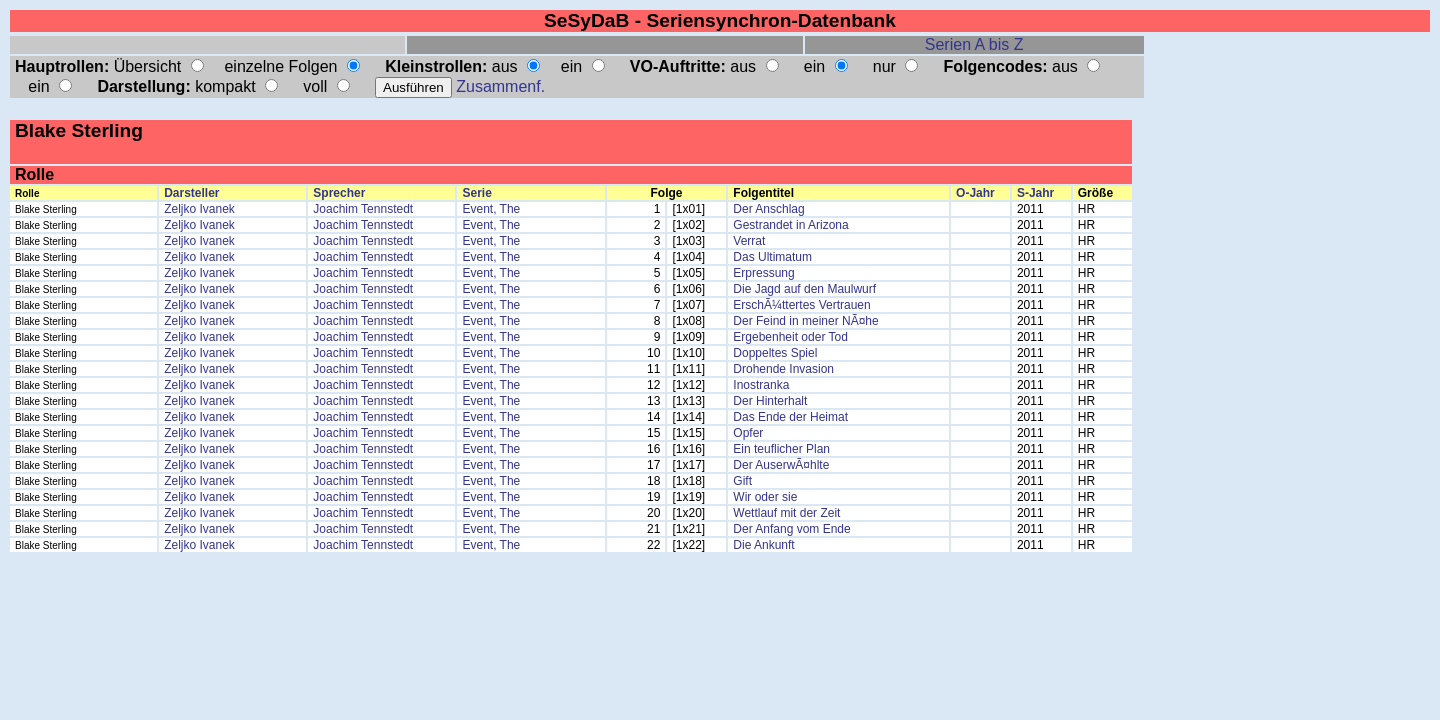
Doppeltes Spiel (775, 353)
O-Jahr (975, 193)
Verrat (749, 241)
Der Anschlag (768, 209)
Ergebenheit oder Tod (790, 337)
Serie (476, 193)
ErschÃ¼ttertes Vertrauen (801, 305)
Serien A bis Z (974, 44)
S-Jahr (1035, 193)
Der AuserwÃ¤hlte (781, 465)
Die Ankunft (763, 545)
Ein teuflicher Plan (781, 449)
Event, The (491, 209)
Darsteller (191, 193)
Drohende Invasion (783, 369)
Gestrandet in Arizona (790, 225)
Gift (742, 481)
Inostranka (761, 385)
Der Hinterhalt (770, 401)
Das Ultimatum (772, 257)
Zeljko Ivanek (199, 209)
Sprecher (339, 193)
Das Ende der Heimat (790, 417)
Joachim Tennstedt (363, 209)
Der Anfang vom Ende (791, 529)
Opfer (748, 433)
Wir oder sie (765, 497)
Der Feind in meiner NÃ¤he (805, 321)
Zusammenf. (500, 86)
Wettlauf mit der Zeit (786, 513)
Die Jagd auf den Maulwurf (804, 289)
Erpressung (763, 273)
